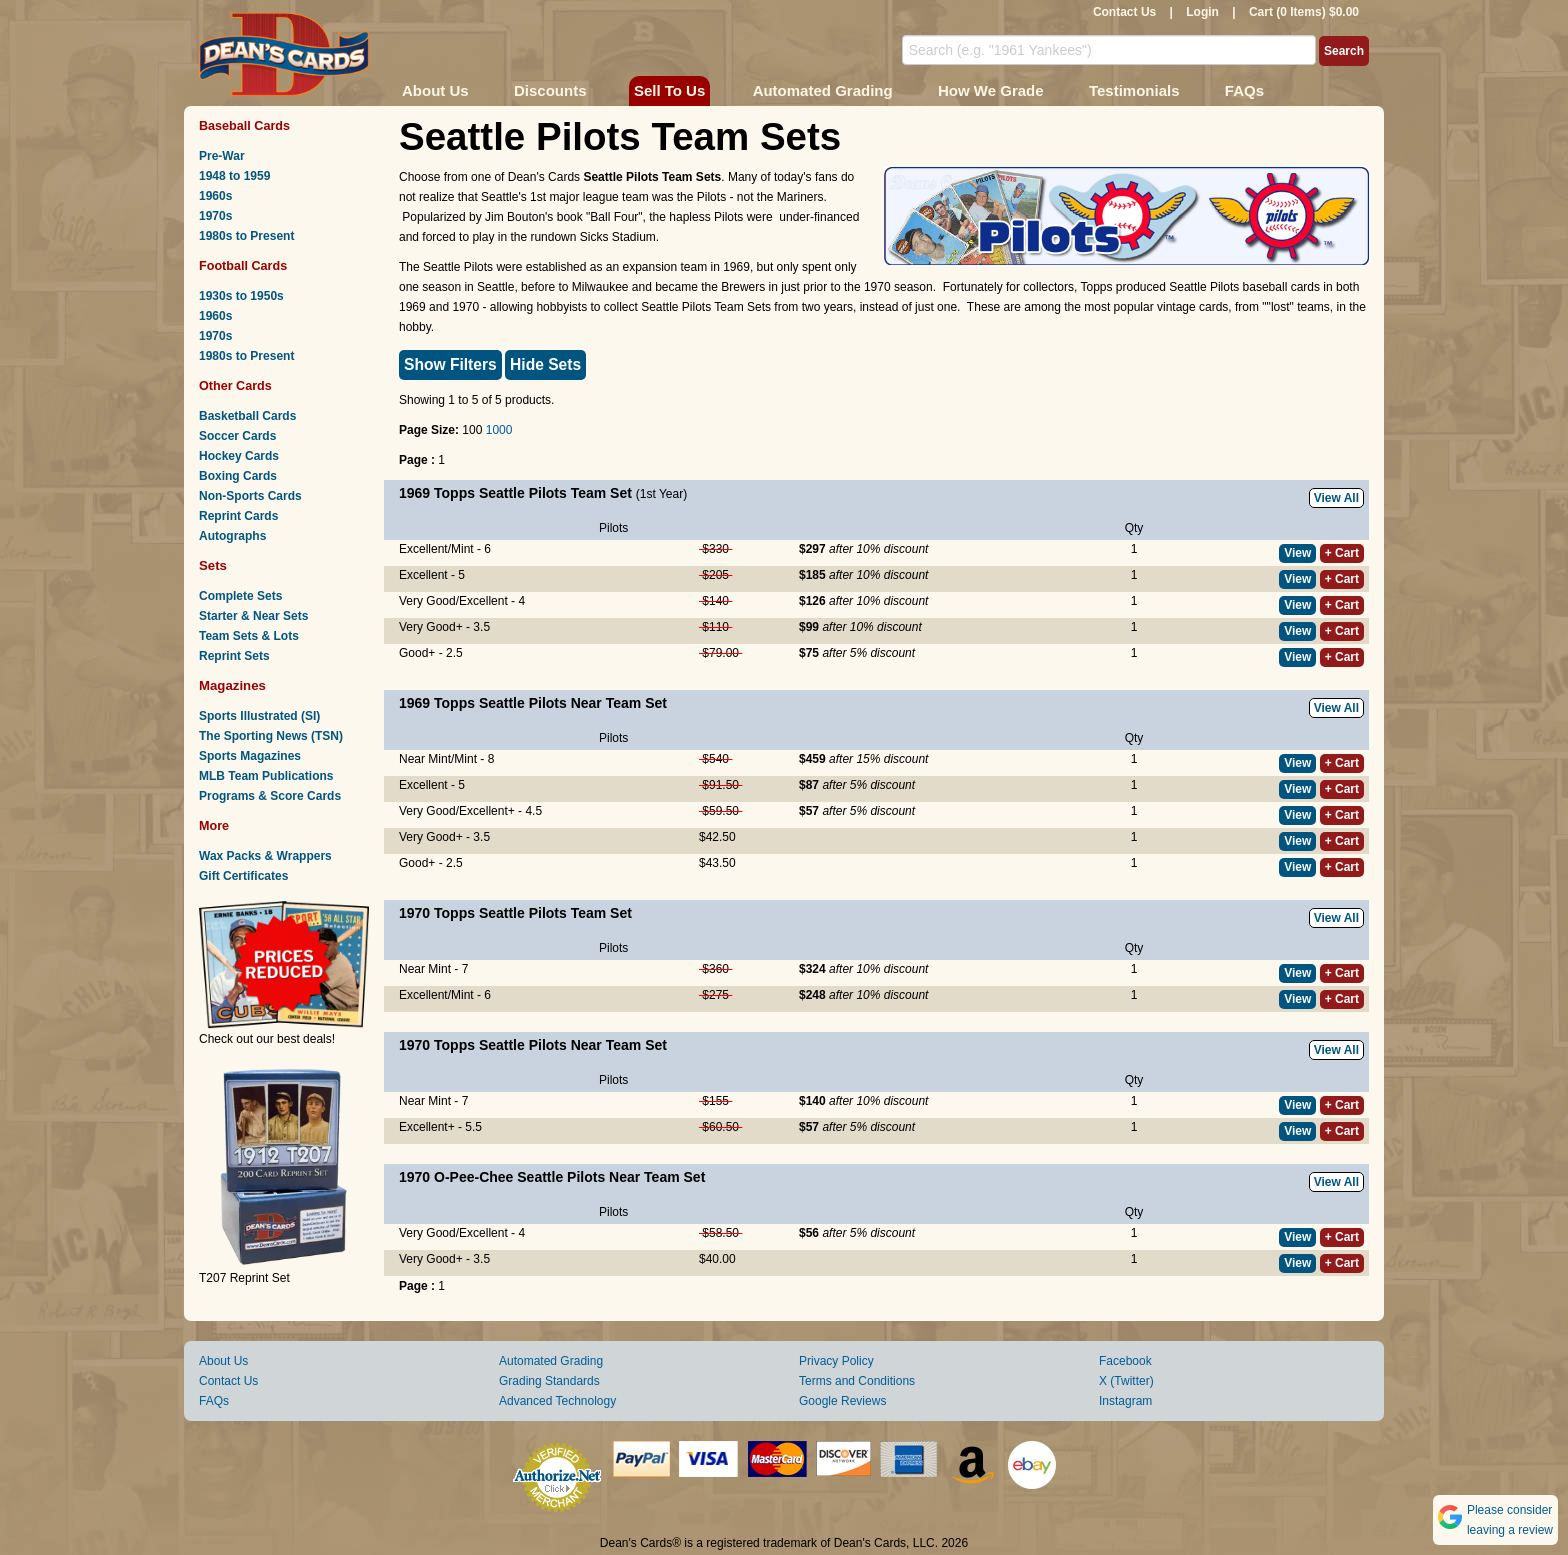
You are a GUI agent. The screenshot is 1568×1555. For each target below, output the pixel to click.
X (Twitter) (1126, 1381)
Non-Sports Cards (250, 496)
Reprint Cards (238, 516)
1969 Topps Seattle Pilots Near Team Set (533, 703)
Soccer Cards (237, 436)
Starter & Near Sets (253, 616)
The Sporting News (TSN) (271, 736)
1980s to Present (246, 236)
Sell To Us (669, 90)
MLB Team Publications (266, 776)
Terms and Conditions (857, 1381)
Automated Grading (823, 90)
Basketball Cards (247, 416)
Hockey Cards (239, 456)
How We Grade (991, 90)
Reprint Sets (234, 656)
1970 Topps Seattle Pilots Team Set (515, 913)
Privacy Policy (836, 1361)
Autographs (232, 536)
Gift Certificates (243, 876)
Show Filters (450, 364)
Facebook (1125, 1361)
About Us (435, 90)
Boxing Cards (238, 476)
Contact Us (1124, 12)
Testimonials (1134, 90)
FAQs (1244, 90)
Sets (213, 565)
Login (1202, 12)
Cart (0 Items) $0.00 (1304, 12)
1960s (215, 196)
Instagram (1125, 1401)
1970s (215, 216)
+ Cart (1342, 553)
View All (1336, 498)
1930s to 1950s (241, 296)
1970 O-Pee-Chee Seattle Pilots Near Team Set (552, 1177)
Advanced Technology (557, 1401)
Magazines (232, 685)
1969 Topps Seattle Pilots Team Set (515, 493)
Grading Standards (549, 1381)
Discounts (550, 90)
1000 (499, 430)
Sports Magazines (250, 756)
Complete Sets (240, 596)
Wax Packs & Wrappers (265, 856)
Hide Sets (545, 364)
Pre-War (222, 156)
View (1297, 553)
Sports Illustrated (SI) (259, 716)
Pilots (613, 528)
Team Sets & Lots (249, 636)
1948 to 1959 (234, 176)
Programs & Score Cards (270, 796)
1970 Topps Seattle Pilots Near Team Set (533, 1045)
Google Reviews (842, 1401)
